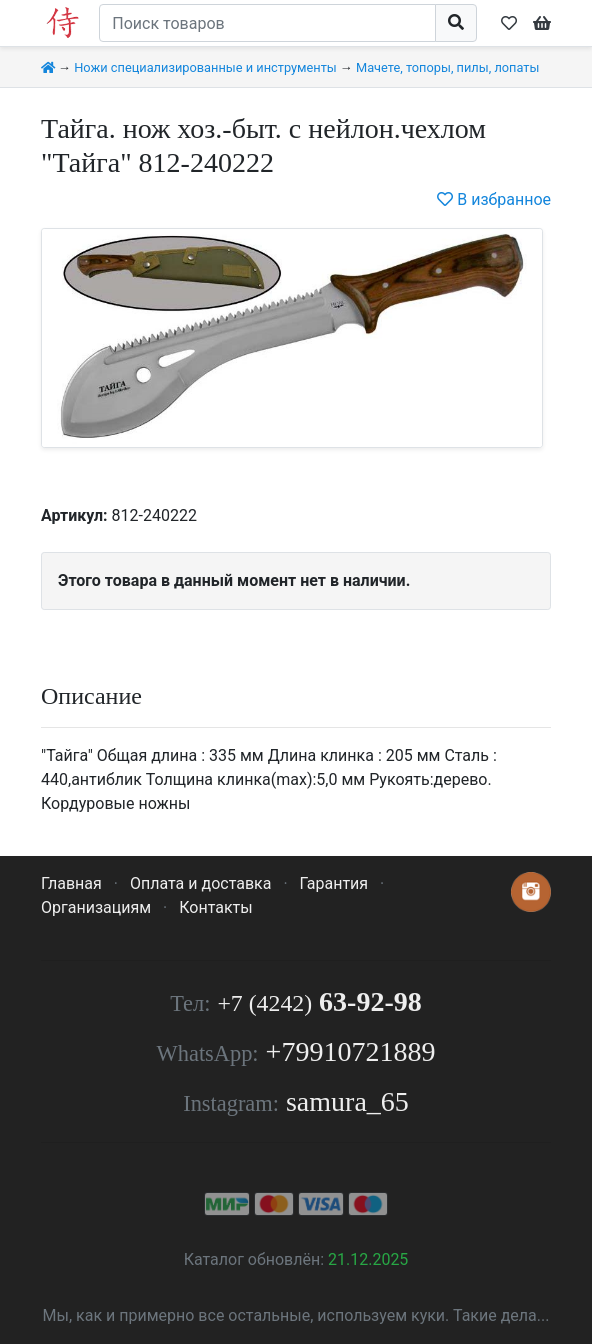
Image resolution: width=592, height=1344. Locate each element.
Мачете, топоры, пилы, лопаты (447, 67)
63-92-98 (319, 1001)
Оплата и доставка (200, 883)
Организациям (96, 907)
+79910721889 (351, 1051)
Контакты (215, 907)
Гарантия (334, 883)
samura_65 (347, 1101)
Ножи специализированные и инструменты (205, 67)
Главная (71, 883)
